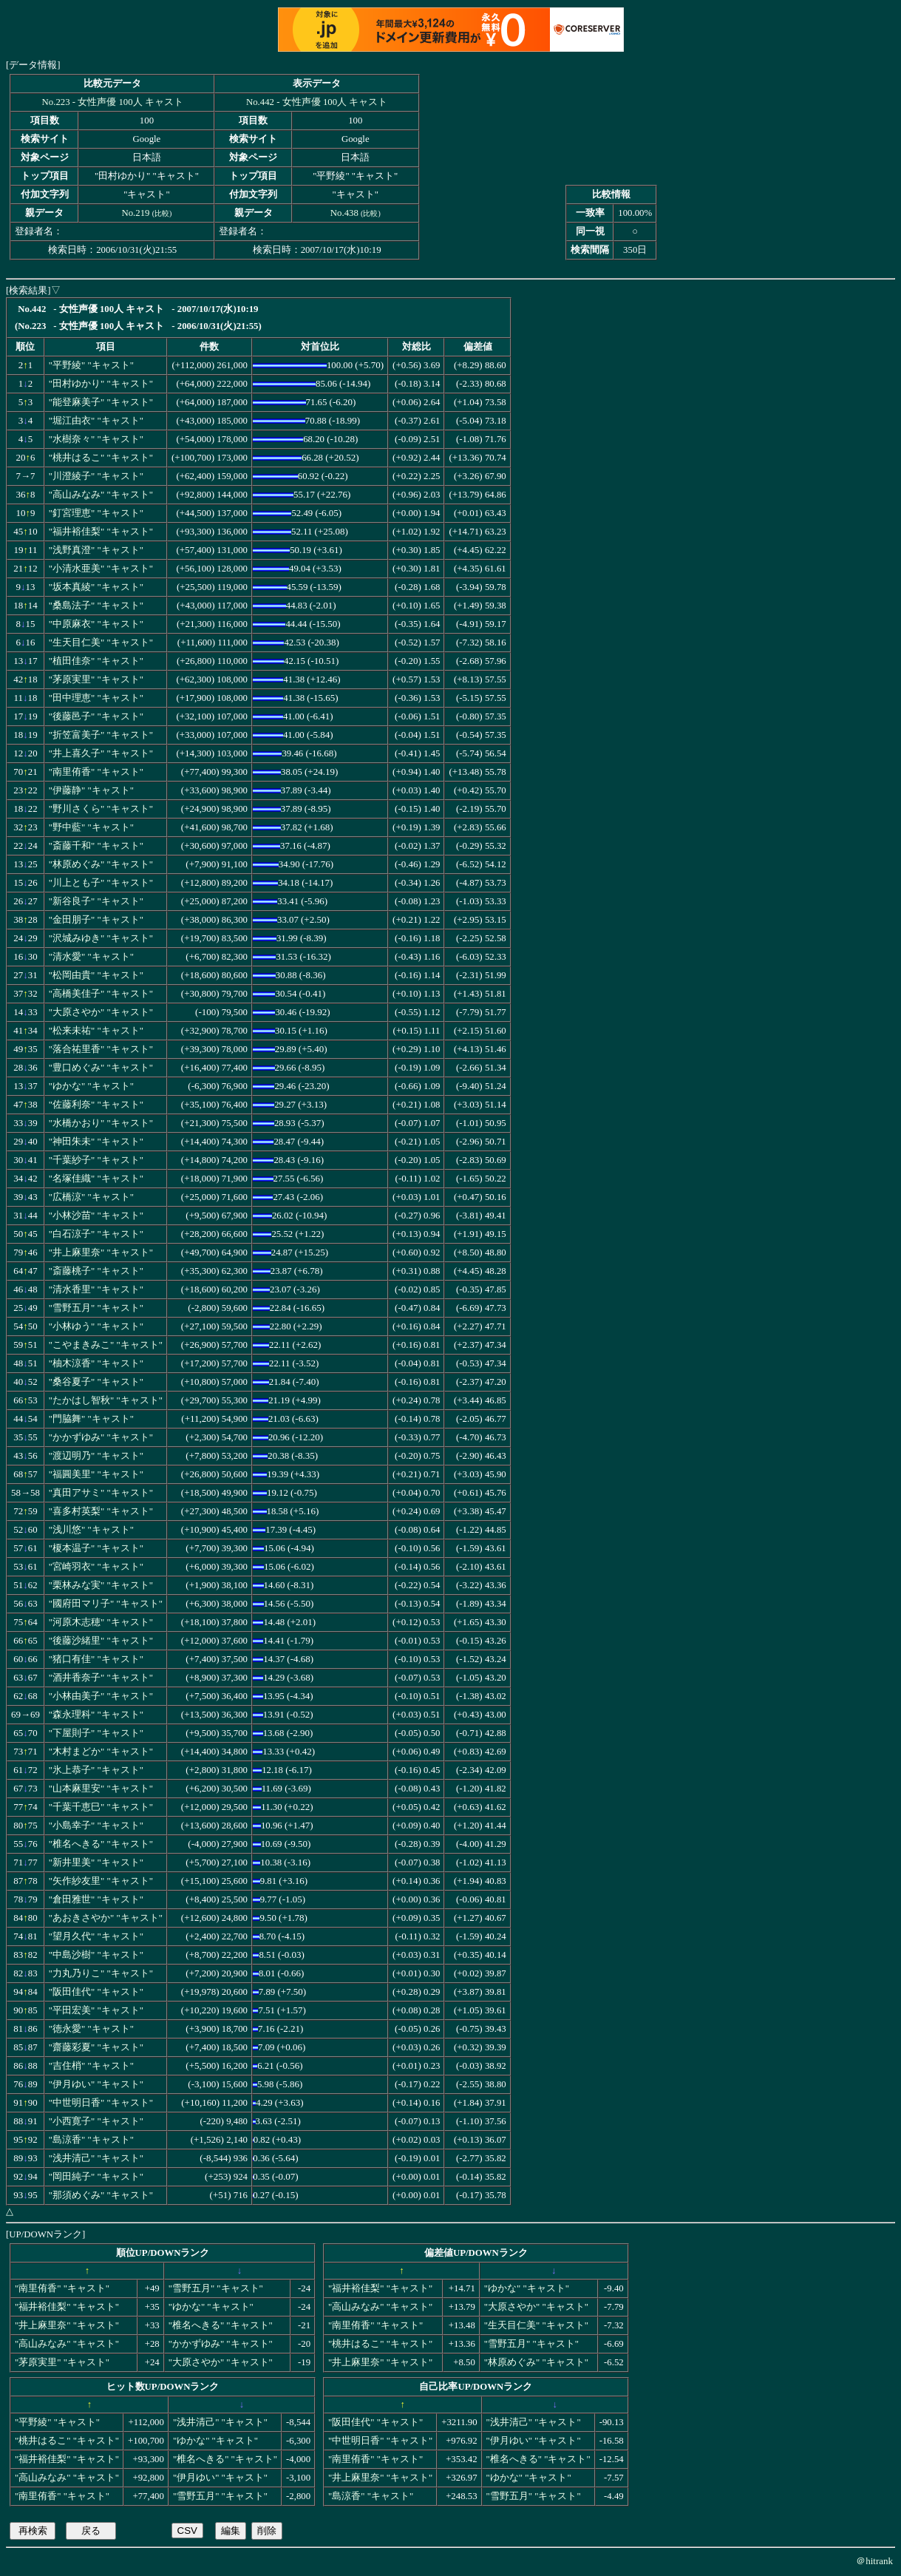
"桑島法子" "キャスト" (96, 605)
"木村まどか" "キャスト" (101, 1751)
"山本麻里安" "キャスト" (101, 1788)
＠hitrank (874, 2560)
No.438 (344, 213)
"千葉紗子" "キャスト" (96, 1160)
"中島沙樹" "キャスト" (96, 1955)
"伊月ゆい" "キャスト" (96, 2084)
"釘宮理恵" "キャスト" (96, 513)
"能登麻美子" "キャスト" (101, 402)
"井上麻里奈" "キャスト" (101, 1252)
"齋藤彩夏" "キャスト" (96, 2047)
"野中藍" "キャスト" (91, 827)
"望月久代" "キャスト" (96, 1936)
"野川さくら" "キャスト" (101, 809)
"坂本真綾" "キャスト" (96, 587)
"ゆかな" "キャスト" (91, 1086)
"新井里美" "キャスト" (96, 1862)
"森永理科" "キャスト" (96, 1714)
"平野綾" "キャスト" (91, 365)
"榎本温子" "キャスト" (96, 1548)
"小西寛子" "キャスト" (96, 2121)
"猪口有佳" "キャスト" (96, 1659)
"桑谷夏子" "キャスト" (96, 1382)
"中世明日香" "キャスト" (101, 2103)
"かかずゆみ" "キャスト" (101, 1437)
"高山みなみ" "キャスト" (101, 494)
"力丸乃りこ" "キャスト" (101, 1973)
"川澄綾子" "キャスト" (96, 476)
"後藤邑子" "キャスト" (96, 716)
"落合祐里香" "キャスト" (101, 1049)
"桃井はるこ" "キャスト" (101, 458)
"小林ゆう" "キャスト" (96, 1326)
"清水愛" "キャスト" (91, 957)
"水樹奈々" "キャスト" (96, 439)
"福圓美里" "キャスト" (96, 1474)
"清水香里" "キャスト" (96, 1289)
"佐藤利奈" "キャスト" (96, 1104)
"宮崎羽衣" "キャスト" (96, 1567)
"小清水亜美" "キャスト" (101, 568)
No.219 (135, 213)
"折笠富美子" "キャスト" (101, 735)
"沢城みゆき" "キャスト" (101, 938)
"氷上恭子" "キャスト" (96, 1770)
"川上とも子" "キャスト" (101, 883)
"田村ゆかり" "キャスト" (101, 384)
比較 (161, 213)
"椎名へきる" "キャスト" (101, 1844)
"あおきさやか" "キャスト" (106, 1918)
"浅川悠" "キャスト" (91, 1530)
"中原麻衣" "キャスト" (96, 624)
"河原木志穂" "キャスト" (101, 1622)
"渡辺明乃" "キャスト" (96, 1456)
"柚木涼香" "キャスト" (96, 1363)
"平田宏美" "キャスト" (96, 2010)
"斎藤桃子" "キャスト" (96, 1271)
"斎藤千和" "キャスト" (96, 846)
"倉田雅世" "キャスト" (96, 1899)
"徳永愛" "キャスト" (91, 2029)
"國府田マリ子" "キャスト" (106, 1604)
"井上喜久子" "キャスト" (101, 753)
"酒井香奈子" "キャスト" (101, 1677)
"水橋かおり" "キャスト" (101, 1123)
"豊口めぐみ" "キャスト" (101, 1067)
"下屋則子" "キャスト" (96, 1733)
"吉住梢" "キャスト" (91, 2066)
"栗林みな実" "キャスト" (101, 1585)
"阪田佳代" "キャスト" (96, 1992)
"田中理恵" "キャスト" (96, 698)
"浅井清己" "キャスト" (96, 2158)
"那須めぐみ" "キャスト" (101, 2195)
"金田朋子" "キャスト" (96, 920)
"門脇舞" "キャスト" (91, 1419)
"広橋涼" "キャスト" (91, 1197)
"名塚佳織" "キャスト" (96, 1178)
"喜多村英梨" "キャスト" (101, 1511)
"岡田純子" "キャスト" (96, 2177)
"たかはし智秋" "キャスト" (106, 1400)
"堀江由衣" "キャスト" (96, 421)
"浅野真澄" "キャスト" (96, 550)
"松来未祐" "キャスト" (96, 1031)
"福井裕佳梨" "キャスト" (101, 531)
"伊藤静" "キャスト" (91, 790)
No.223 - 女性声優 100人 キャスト (112, 102)
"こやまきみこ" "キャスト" (106, 1345)
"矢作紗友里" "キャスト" (101, 1881)
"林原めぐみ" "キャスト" (101, 864)
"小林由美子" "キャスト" (101, 1696)
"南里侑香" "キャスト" (96, 772)
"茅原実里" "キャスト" (96, 679)
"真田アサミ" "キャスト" (101, 1493)
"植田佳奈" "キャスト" (96, 661)
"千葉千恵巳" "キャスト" (101, 1807)
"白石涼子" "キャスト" (96, 1234)
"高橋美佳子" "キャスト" (101, 994)
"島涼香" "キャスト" (91, 2140)
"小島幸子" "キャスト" (96, 1825)
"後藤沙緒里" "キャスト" (101, 1641)
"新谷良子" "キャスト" (96, 901)
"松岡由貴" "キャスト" (96, 975)
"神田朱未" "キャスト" (96, 1141)
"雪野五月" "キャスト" (96, 1308)
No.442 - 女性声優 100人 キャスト (316, 102)
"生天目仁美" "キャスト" (101, 642)
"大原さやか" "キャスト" (101, 1012)
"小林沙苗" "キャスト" (96, 1215)
